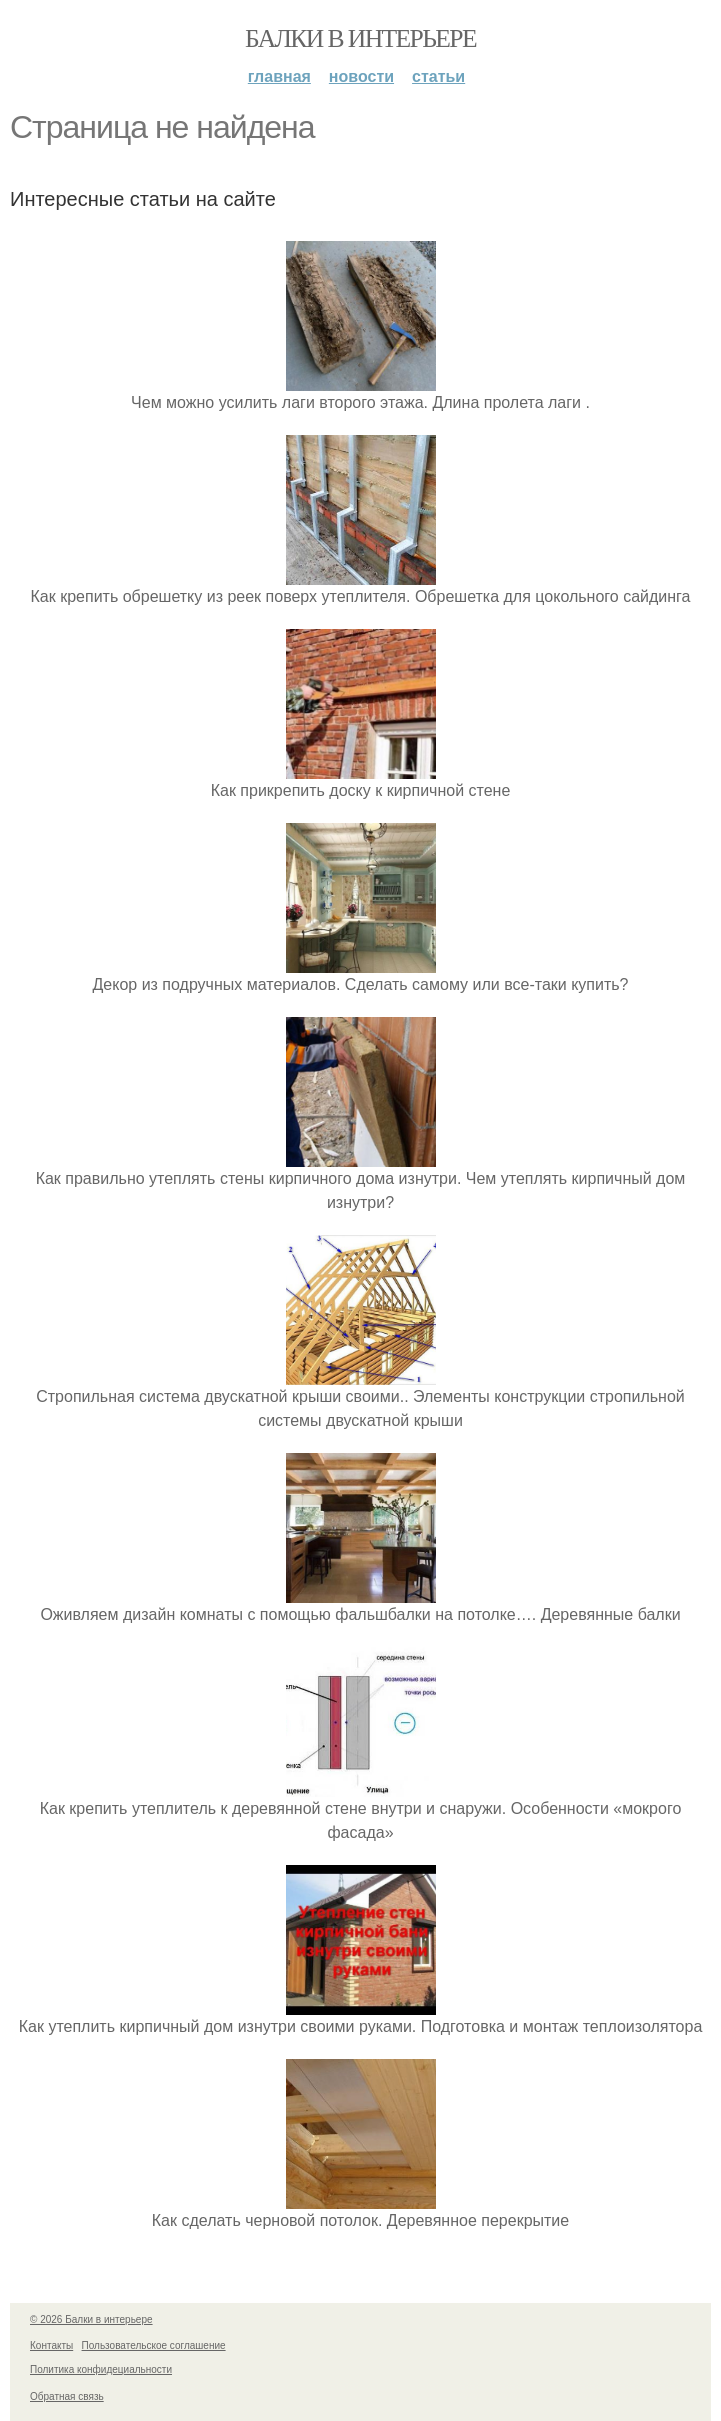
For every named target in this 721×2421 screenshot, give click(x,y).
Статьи (438, 76)
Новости (361, 76)
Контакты (51, 2345)
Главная (279, 76)
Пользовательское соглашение (154, 2345)
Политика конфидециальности (101, 2369)
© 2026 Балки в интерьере (91, 2319)
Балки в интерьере (360, 38)
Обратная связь (67, 2396)
